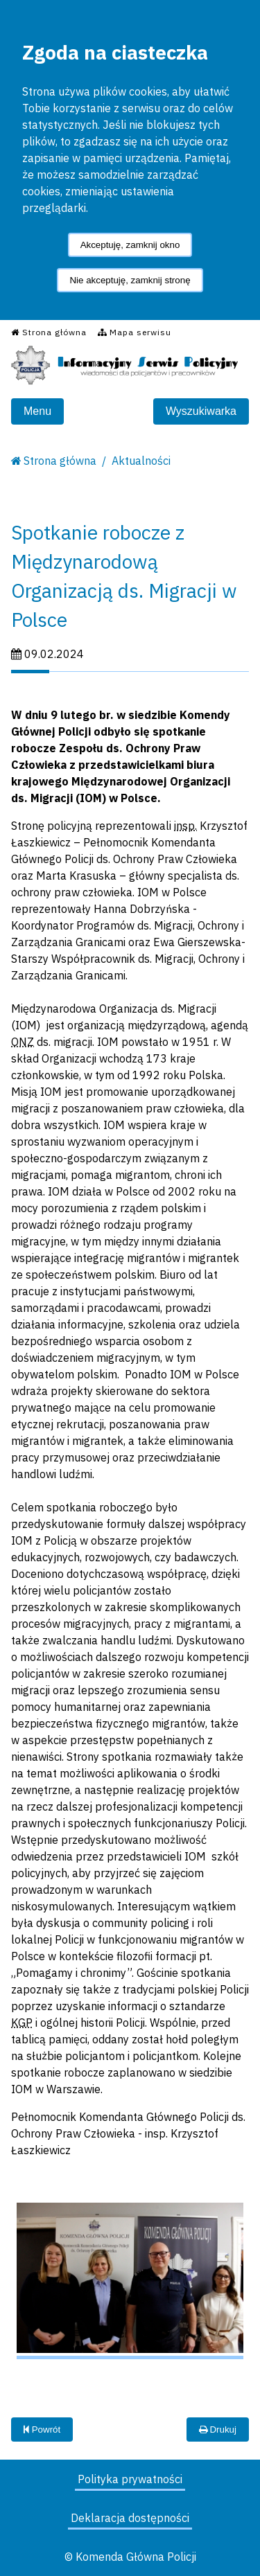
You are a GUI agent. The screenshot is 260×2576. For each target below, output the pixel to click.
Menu (37, 411)
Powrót (42, 2429)
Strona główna (60, 461)
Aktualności (141, 461)
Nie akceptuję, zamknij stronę (129, 280)
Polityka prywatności (130, 2479)
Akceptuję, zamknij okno (130, 245)
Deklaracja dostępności (130, 2518)
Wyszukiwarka (201, 411)
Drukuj (217, 2429)
